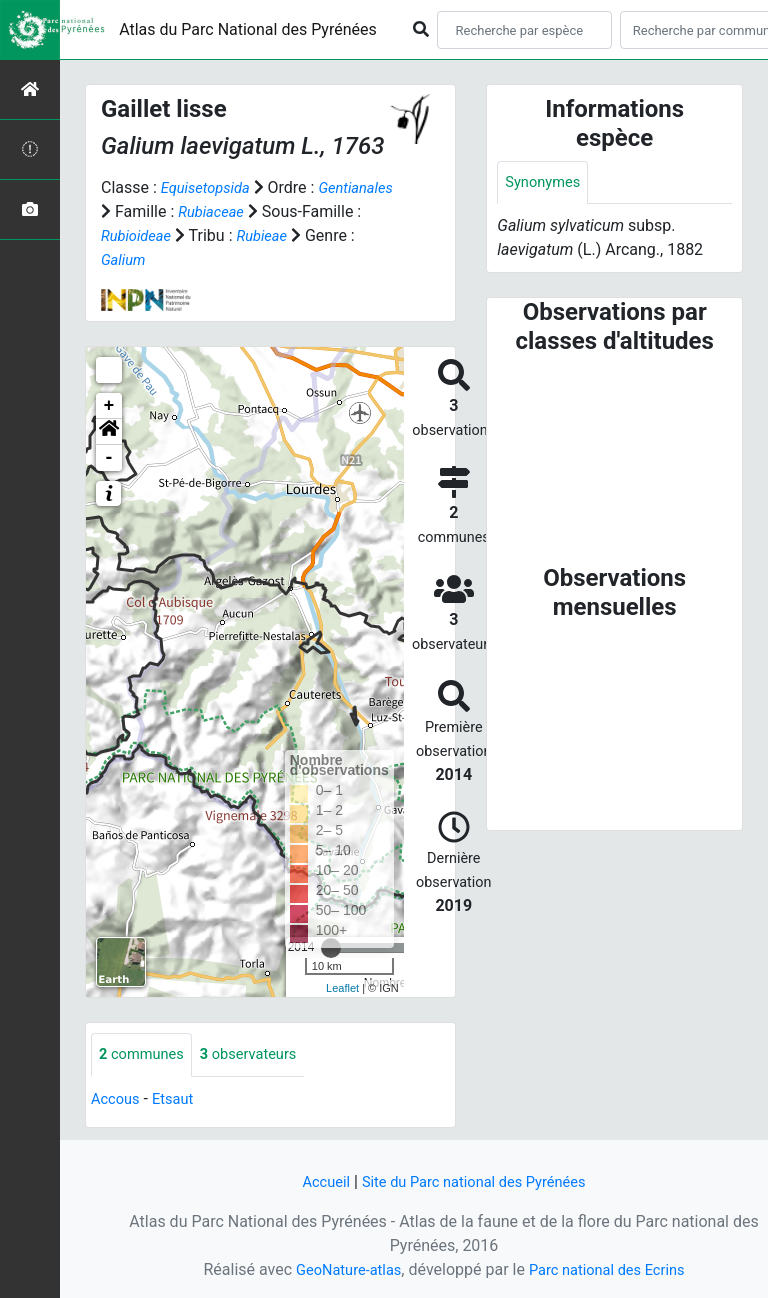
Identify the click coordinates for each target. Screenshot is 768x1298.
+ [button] (109, 406)
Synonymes (546, 183)
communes (145, 1055)
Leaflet (342, 988)
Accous (117, 1100)
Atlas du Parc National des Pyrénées (248, 29)
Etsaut (179, 1100)
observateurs (261, 1055)
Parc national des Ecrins (611, 1269)
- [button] (109, 458)
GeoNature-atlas (341, 1269)
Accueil (315, 1181)
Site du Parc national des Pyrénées (476, 1181)
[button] (109, 432)
